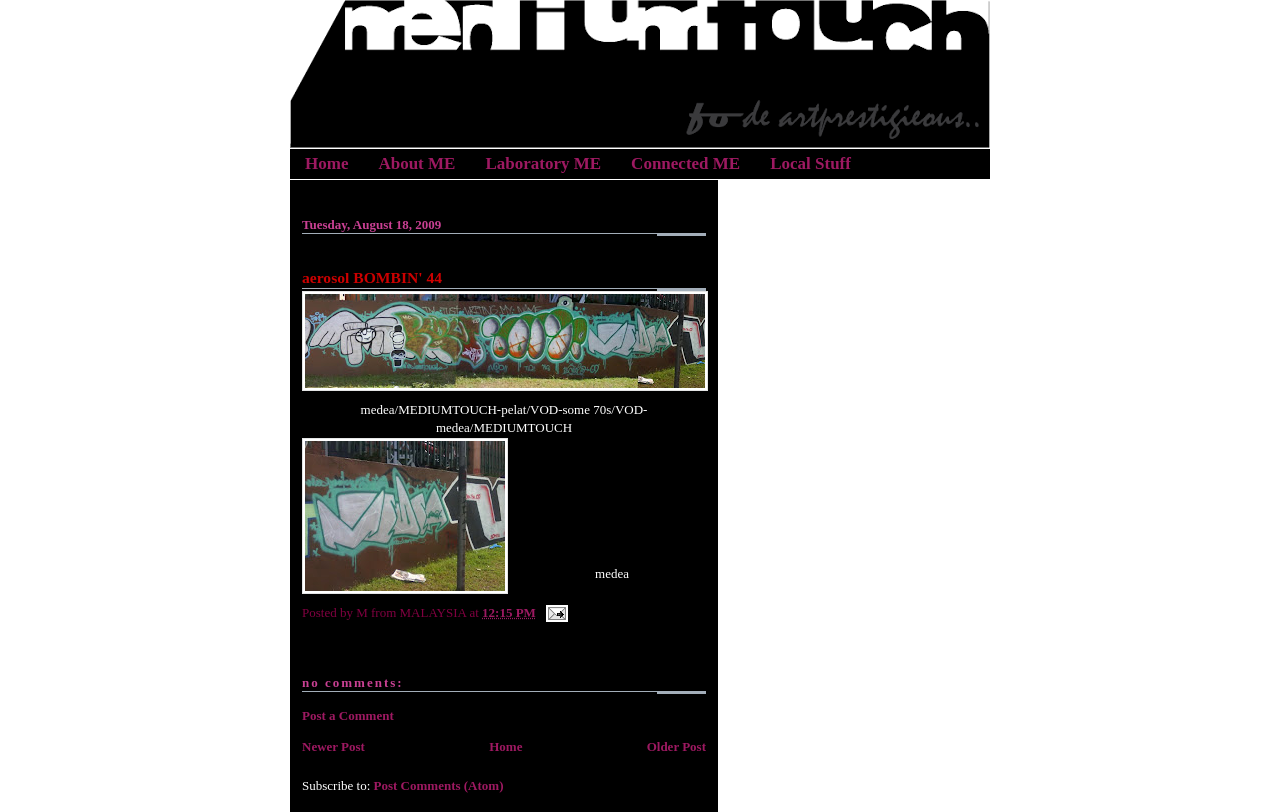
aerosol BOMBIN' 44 (372, 277)
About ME (416, 163)
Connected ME (685, 163)
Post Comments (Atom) (439, 785)
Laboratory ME (543, 163)
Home (326, 163)
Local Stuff (810, 163)
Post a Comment (348, 715)
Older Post (676, 746)
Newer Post (333, 746)
